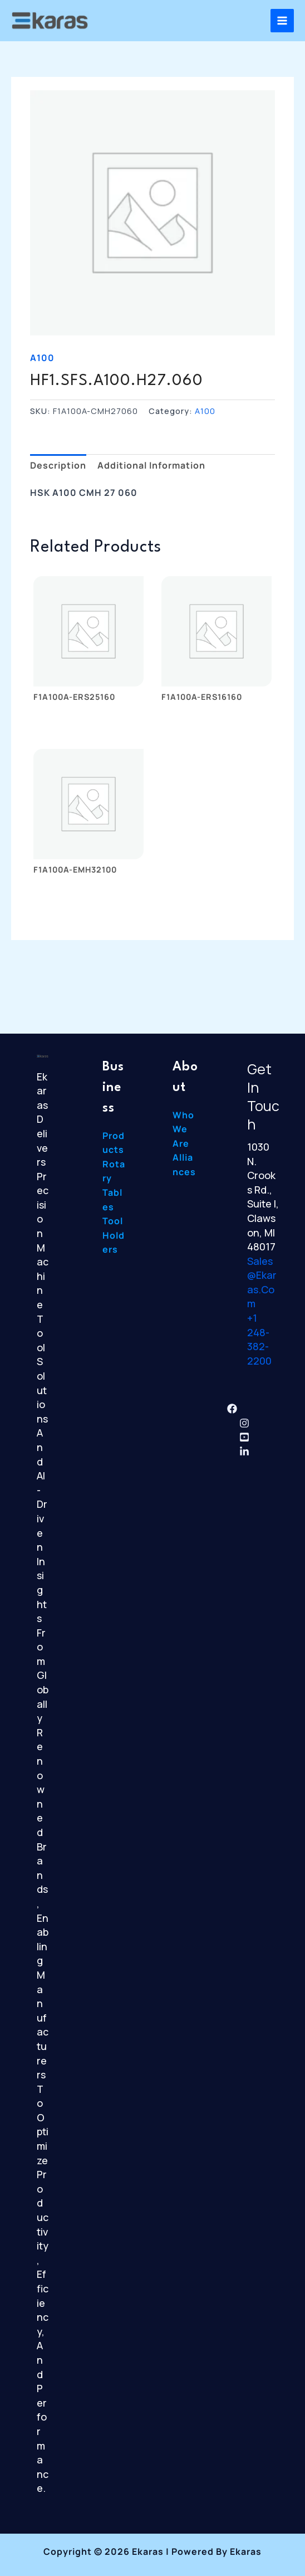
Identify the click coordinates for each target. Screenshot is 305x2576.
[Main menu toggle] (282, 20)
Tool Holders (113, 1235)
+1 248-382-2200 (259, 1339)
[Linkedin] (244, 1452)
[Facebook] (232, 1409)
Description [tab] (58, 465)
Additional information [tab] (151, 465)
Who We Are (183, 1129)
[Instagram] (244, 1423)
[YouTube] (244, 1437)
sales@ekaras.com (262, 1282)
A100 (42, 358)
